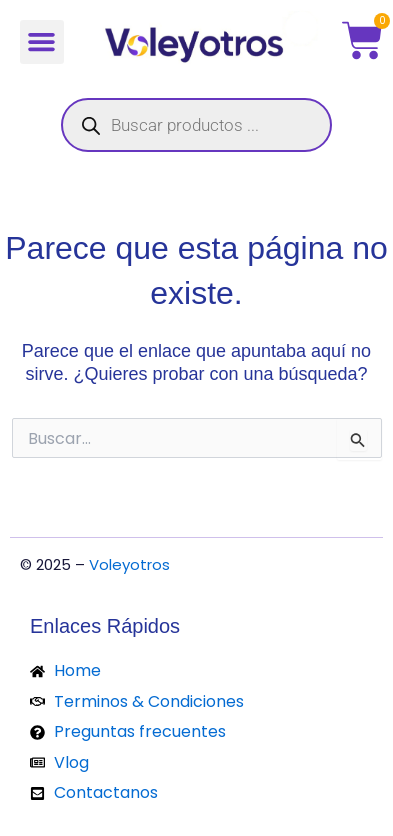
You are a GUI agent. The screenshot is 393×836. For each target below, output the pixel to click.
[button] (42, 42)
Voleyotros (129, 564)
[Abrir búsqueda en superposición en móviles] (196, 125)
